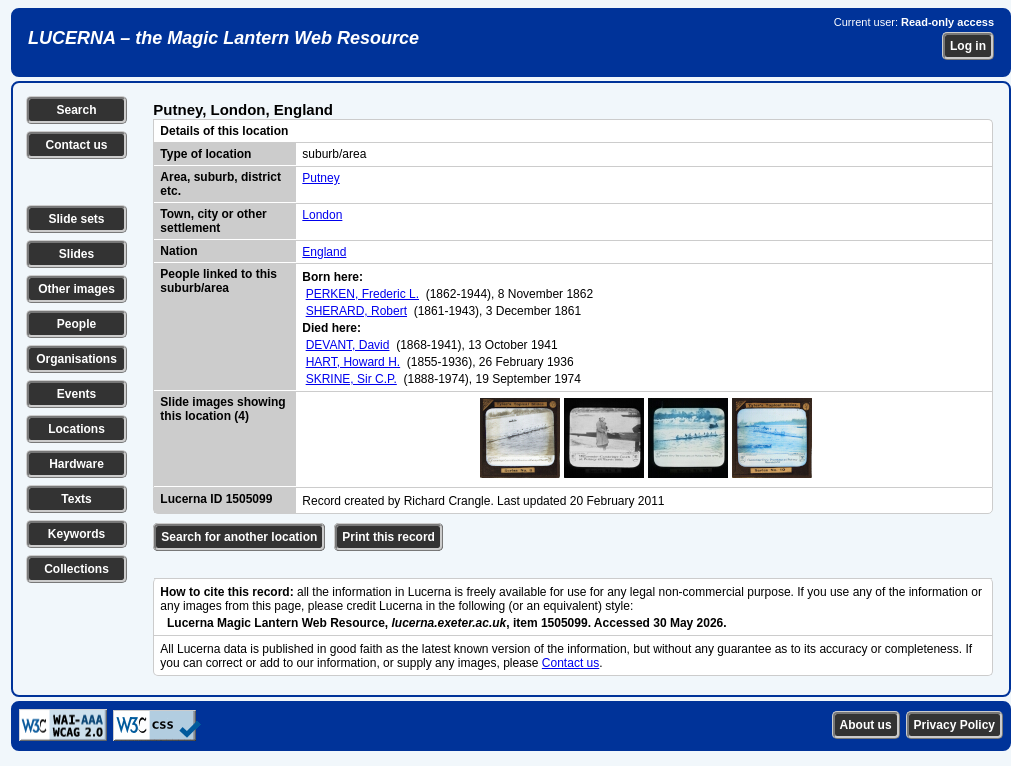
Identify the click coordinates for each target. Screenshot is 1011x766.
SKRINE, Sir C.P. (351, 379)
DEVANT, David (348, 345)
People (76, 324)
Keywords (76, 534)
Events (76, 394)
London (322, 215)
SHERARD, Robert (356, 311)
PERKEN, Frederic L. (362, 294)
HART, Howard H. (353, 362)
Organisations (76, 359)
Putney (320, 178)
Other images (76, 289)
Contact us (76, 145)
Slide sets (76, 219)
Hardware (76, 464)
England (324, 252)
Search (76, 110)
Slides (76, 254)
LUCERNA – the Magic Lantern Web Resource (223, 38)
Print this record (388, 537)
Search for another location (239, 537)
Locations (76, 429)
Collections (76, 569)
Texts (76, 499)
